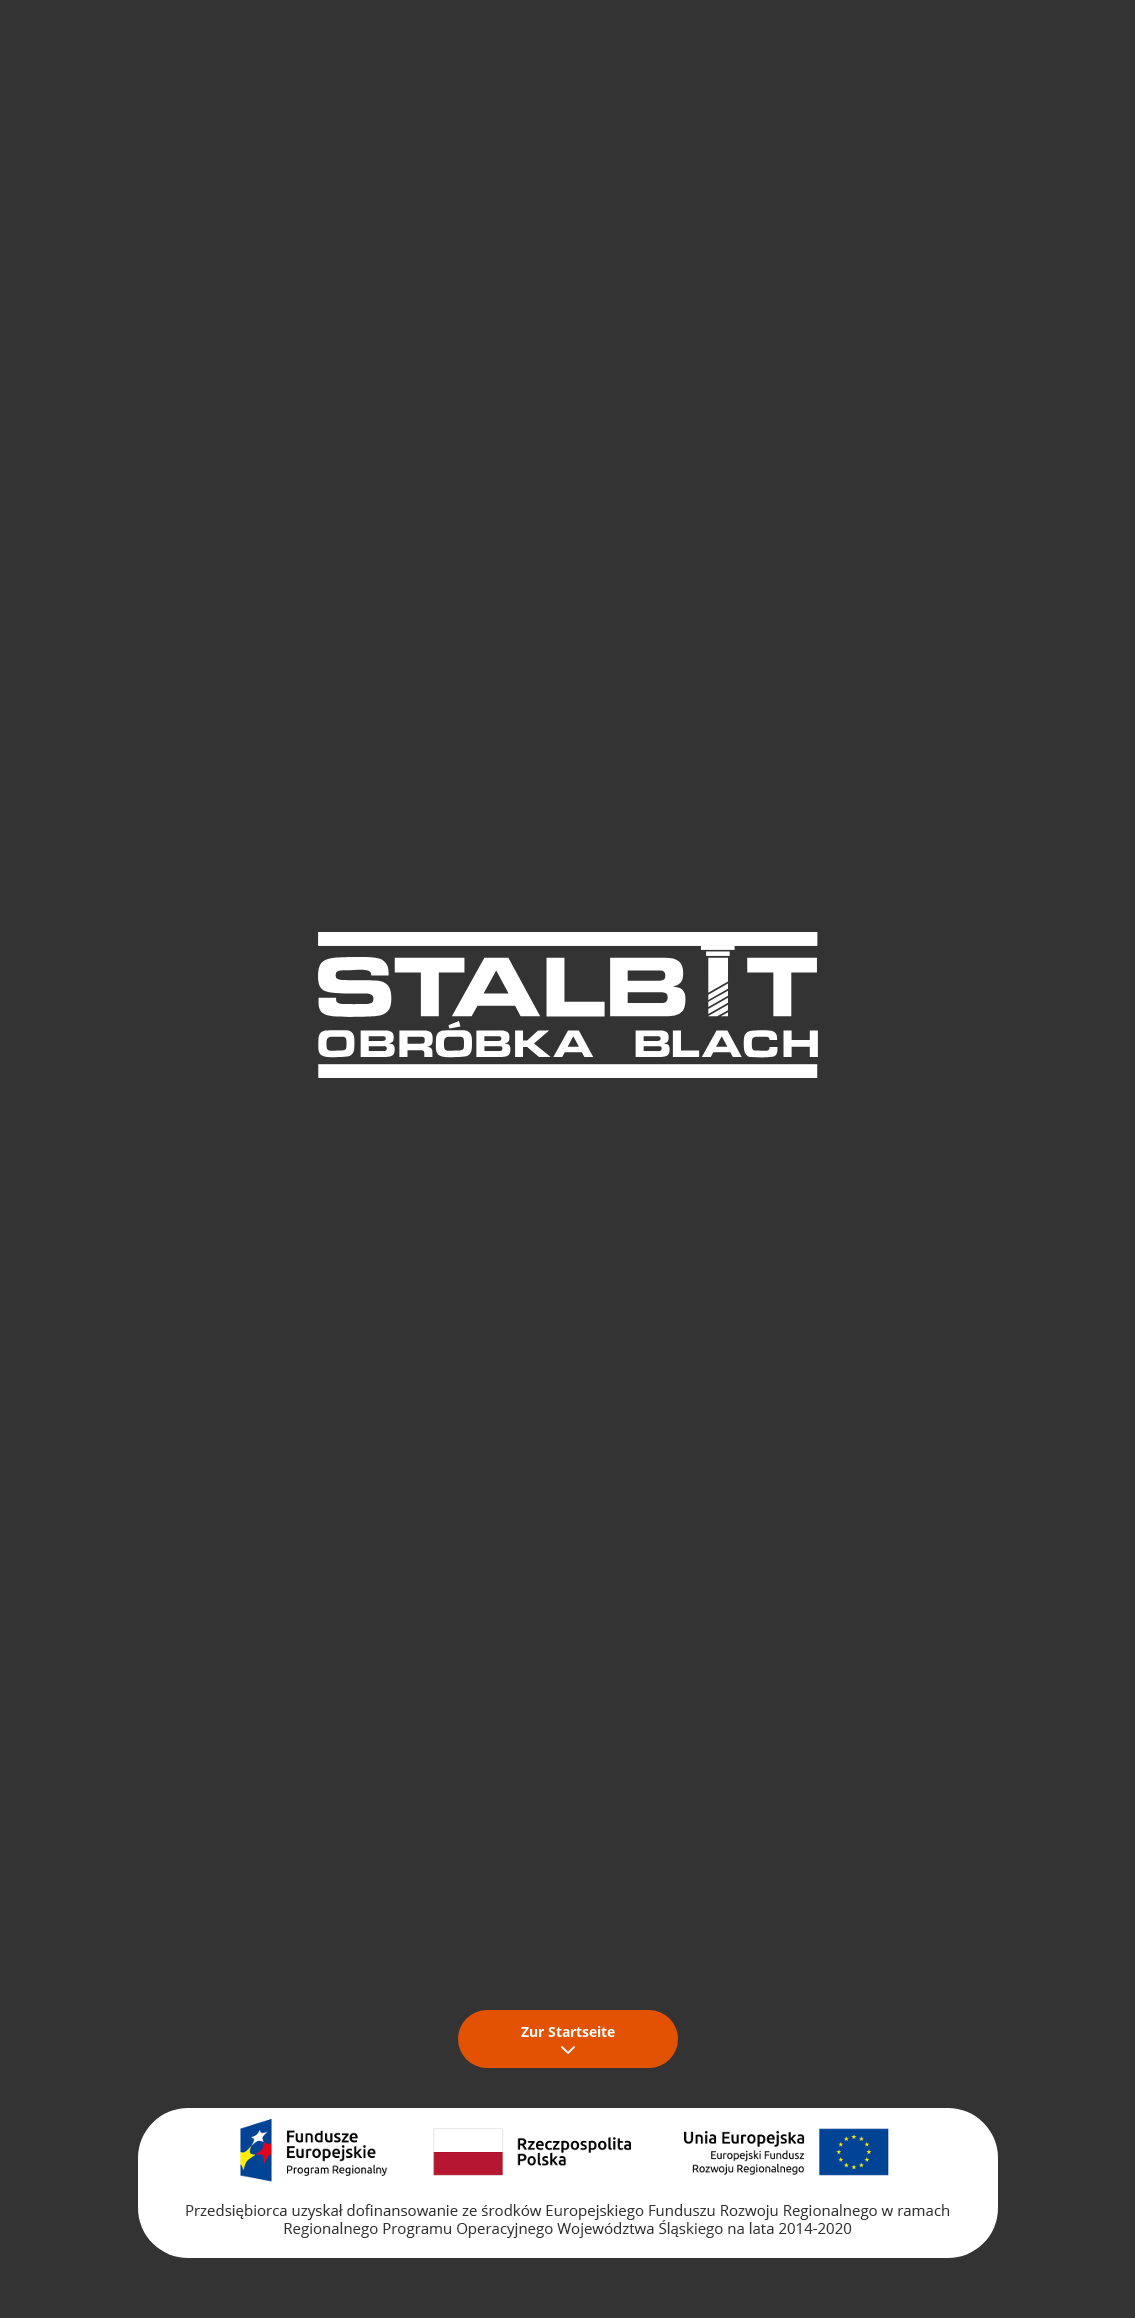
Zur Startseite (568, 2039)
